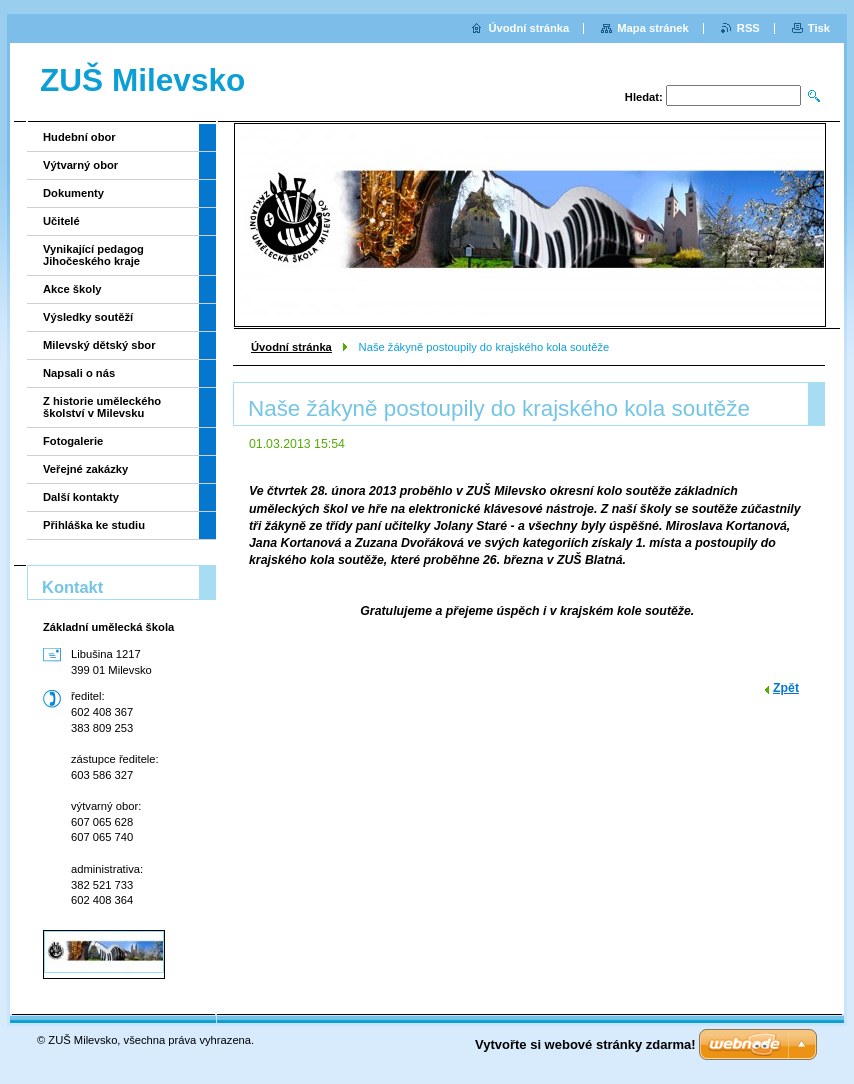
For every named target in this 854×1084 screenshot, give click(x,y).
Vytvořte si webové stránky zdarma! (585, 1044)
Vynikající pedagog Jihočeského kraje (93, 255)
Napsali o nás (79, 373)
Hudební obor (79, 137)
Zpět (786, 688)
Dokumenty (73, 193)
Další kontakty (81, 497)
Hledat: (644, 97)
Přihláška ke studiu (94, 525)
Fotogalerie (73, 441)
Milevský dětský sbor (99, 345)
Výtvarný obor (80, 165)
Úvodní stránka (291, 347)
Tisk (819, 28)
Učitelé (61, 221)
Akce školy (72, 289)
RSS (748, 28)
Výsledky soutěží (88, 317)
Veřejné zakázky (85, 469)
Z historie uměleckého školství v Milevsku (102, 407)
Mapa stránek (653, 28)
